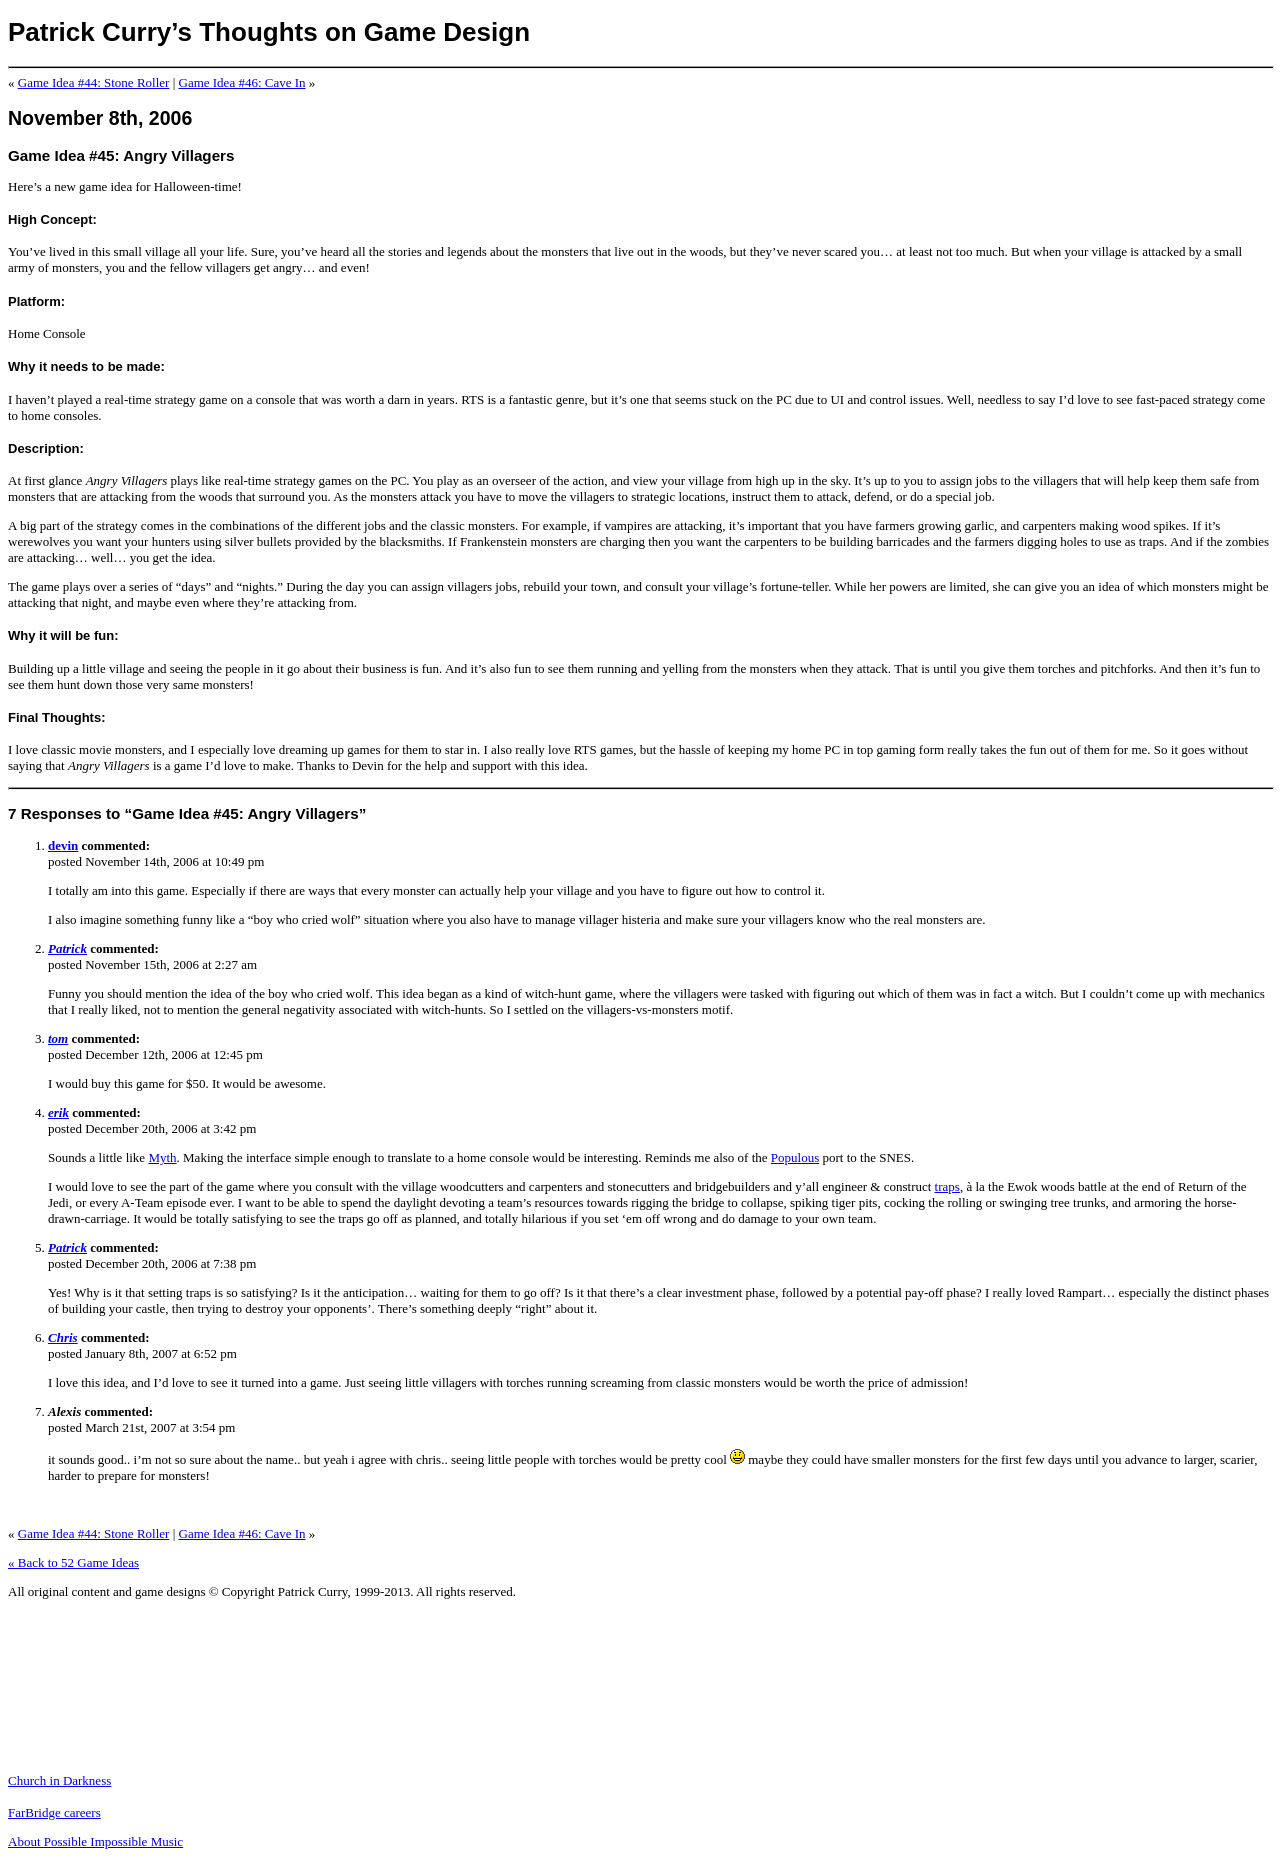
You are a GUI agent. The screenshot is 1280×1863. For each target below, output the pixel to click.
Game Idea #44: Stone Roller (94, 82)
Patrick (67, 948)
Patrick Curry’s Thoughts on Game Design (269, 32)
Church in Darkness (59, 1780)
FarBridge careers (54, 1812)
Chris (63, 1337)
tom (58, 1038)
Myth (162, 1157)
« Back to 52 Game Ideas (73, 1562)
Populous (795, 1157)
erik (58, 1112)
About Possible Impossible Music (95, 1841)
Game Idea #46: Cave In (242, 82)
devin (63, 845)
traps (947, 1186)
